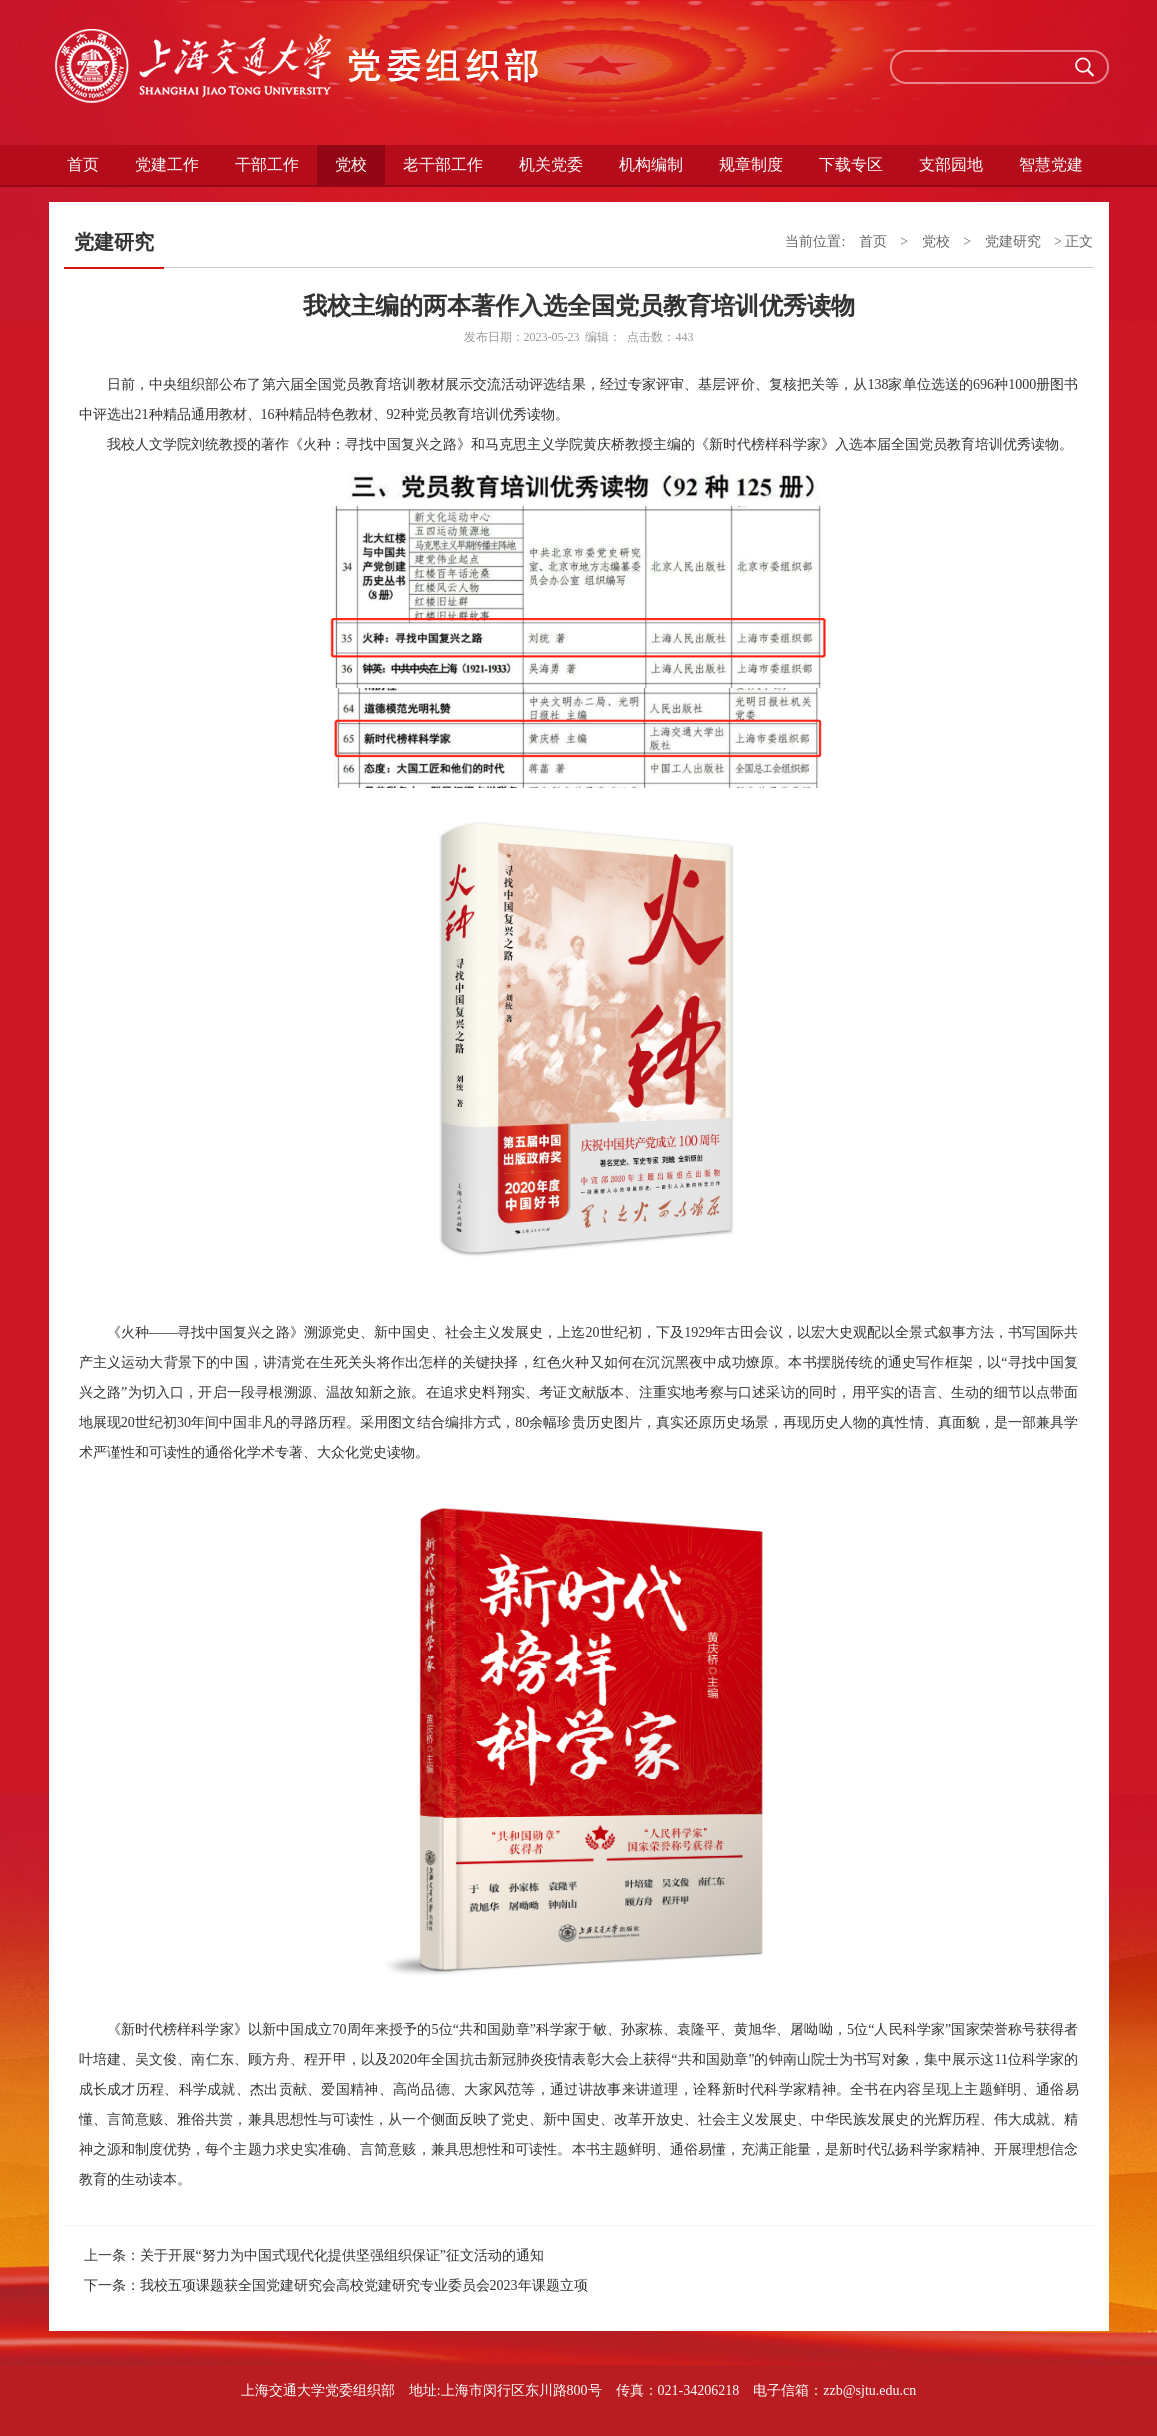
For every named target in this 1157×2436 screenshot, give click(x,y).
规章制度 (751, 164)
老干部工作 (443, 164)
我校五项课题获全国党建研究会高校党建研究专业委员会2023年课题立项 (364, 2285)
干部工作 (267, 164)
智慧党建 (1051, 164)
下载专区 (851, 164)
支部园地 (951, 164)
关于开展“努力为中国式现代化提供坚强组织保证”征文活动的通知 (342, 2255)
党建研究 (1013, 241)
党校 (351, 164)
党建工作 (167, 164)
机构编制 (651, 164)
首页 (83, 164)
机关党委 (551, 164)
